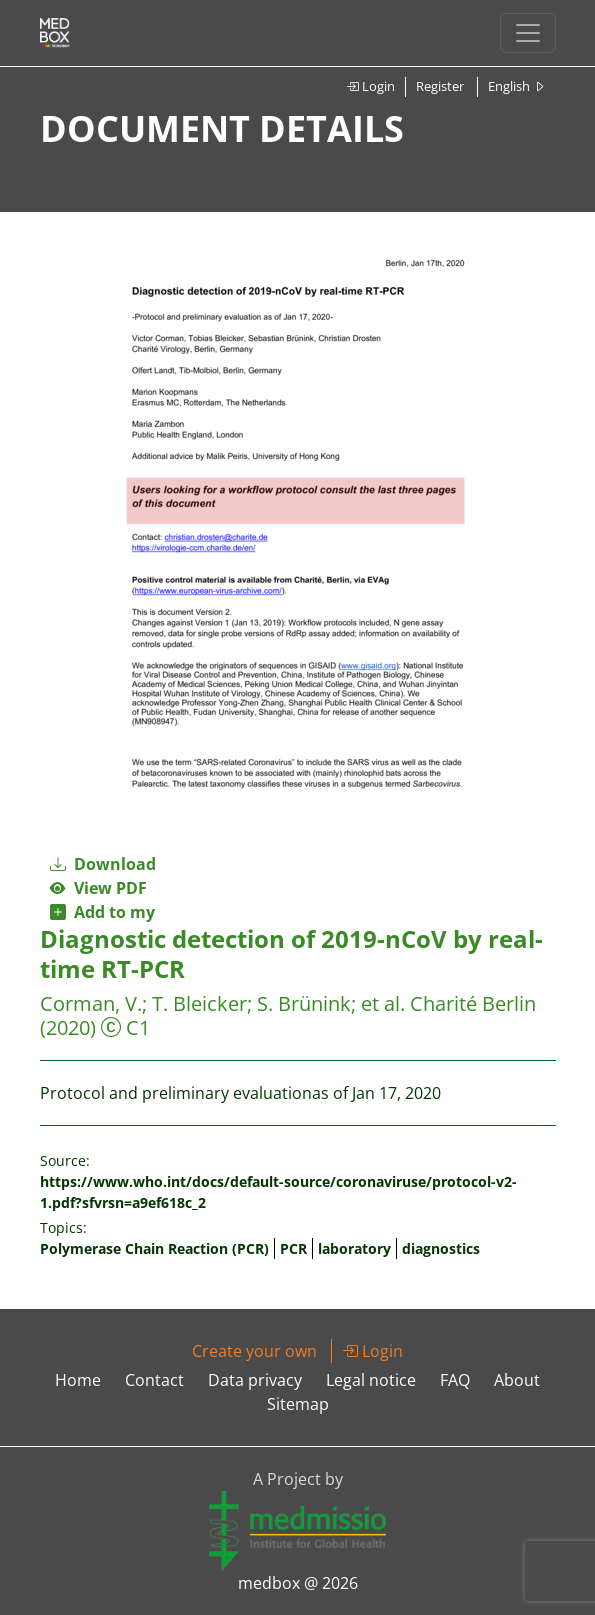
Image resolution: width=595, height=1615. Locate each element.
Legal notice (371, 1380)
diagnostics (441, 1248)
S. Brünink (304, 1003)
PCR (293, 1248)
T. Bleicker (199, 1003)
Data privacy (255, 1380)
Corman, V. (91, 1003)
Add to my (102, 912)
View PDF (98, 888)
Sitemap (298, 1404)
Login (370, 86)
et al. (383, 1003)
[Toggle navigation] (528, 33)
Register (440, 86)
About (517, 1380)
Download (103, 864)
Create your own (254, 1351)
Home (78, 1380)
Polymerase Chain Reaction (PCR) (154, 1248)
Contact (154, 1380)
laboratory (354, 1248)
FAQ (455, 1380)
